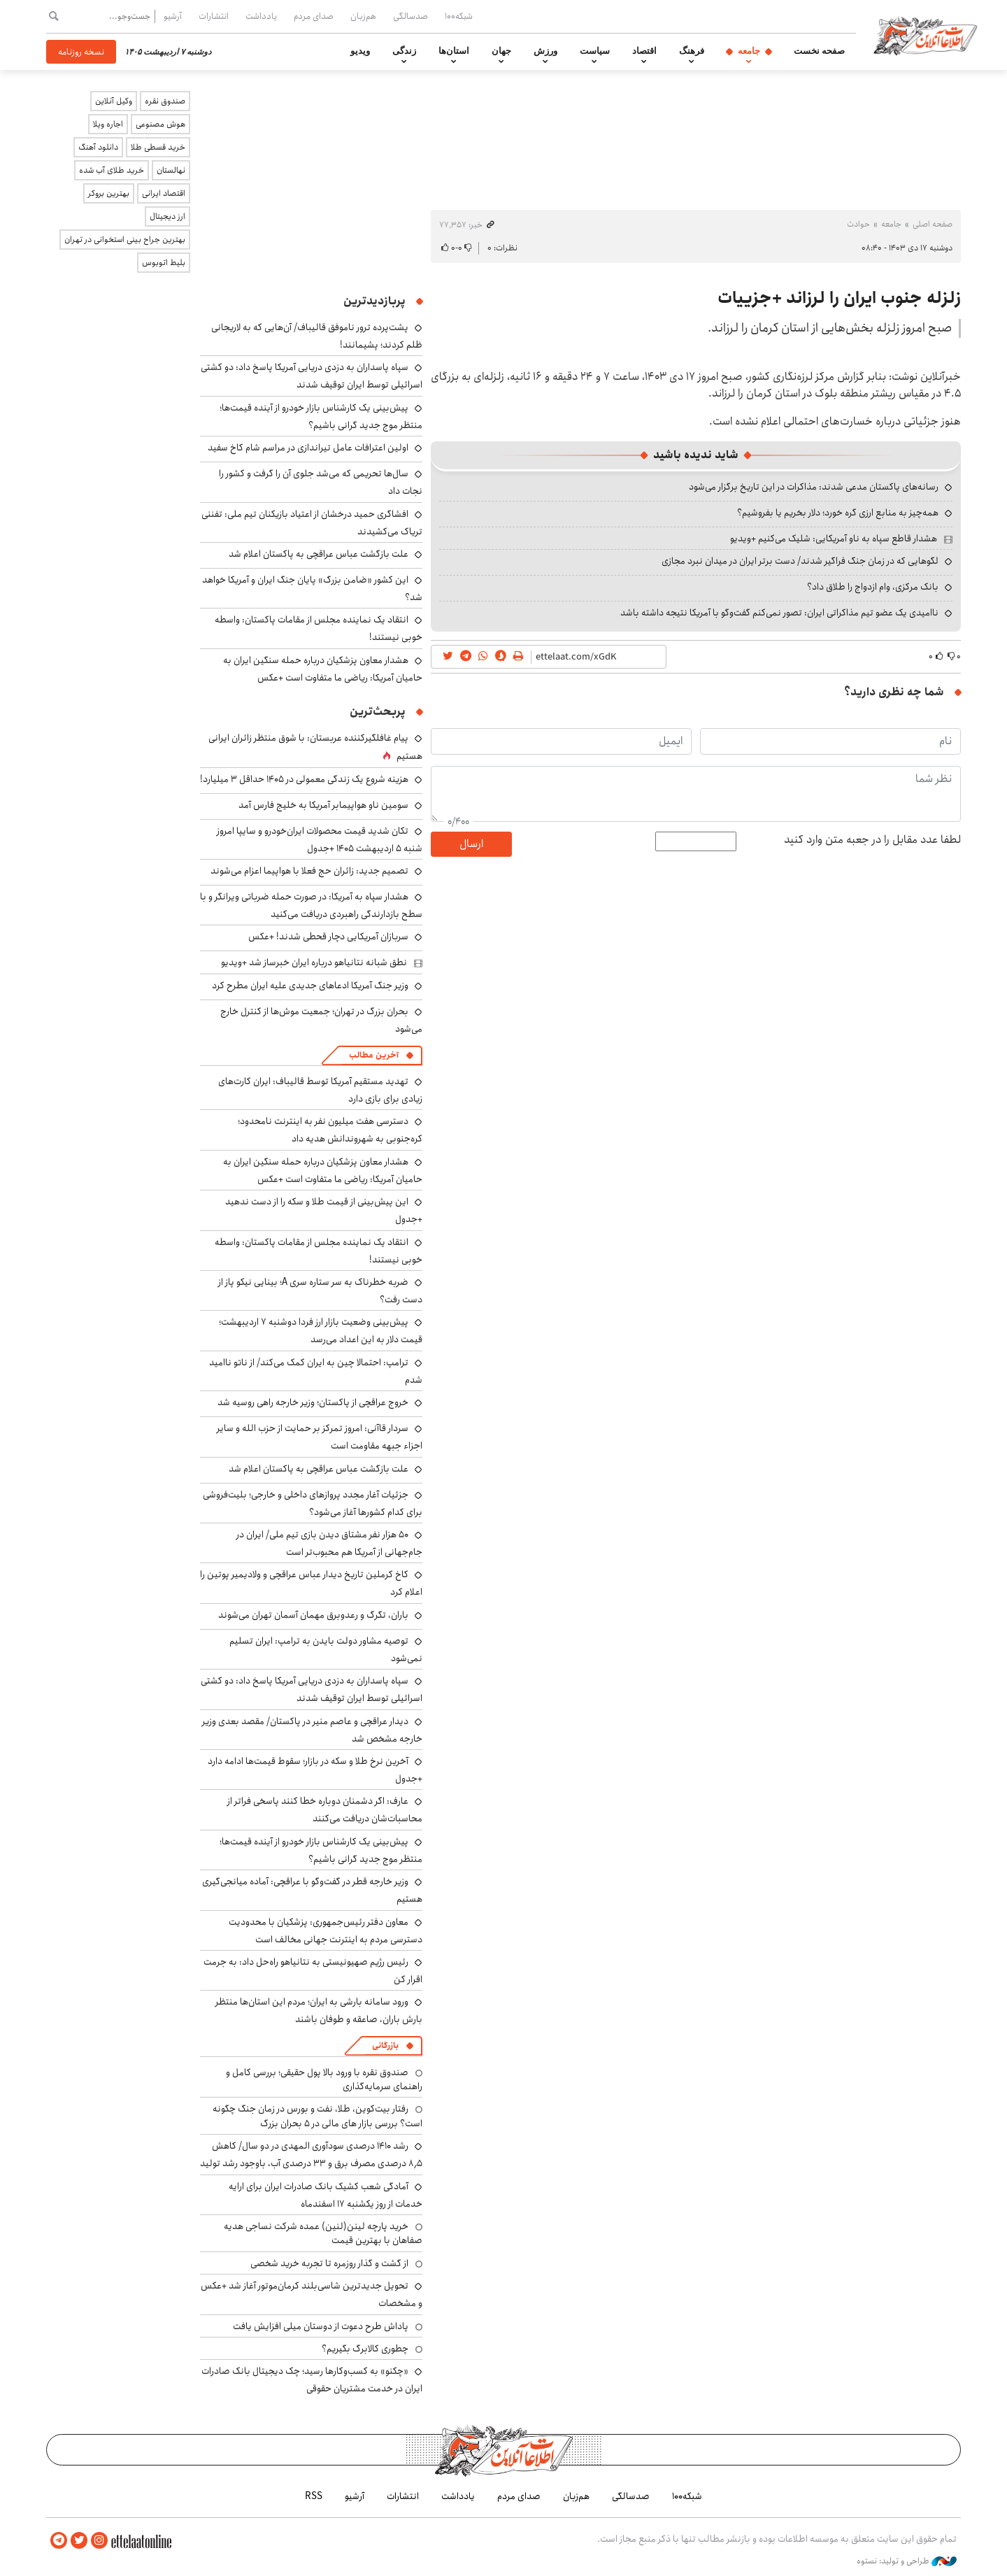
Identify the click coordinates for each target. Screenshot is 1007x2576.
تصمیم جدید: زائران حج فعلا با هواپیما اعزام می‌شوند (309, 870)
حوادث (858, 224)
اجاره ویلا (108, 124)
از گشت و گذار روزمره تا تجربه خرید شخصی (329, 2263)
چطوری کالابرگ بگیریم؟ (365, 2348)
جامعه (749, 51)
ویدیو (360, 51)
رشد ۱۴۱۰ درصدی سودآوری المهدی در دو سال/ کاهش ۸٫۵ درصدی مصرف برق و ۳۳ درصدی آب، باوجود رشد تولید (311, 2154)
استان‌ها (453, 51)
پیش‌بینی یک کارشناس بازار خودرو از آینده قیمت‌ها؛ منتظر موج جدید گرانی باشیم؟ (321, 416)
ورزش (545, 51)
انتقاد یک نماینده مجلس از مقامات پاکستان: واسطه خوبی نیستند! (318, 1250)
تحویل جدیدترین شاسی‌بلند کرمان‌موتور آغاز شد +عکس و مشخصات (311, 2294)
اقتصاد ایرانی (163, 193)
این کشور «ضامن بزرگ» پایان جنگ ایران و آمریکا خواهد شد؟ (312, 588)
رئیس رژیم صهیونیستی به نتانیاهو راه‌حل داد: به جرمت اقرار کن (312, 1970)
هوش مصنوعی (160, 124)
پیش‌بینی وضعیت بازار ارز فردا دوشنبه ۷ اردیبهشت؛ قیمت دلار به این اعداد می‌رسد (320, 1330)
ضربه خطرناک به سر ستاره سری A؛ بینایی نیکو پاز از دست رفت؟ (320, 1290)
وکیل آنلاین (113, 101)
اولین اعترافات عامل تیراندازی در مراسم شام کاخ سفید (308, 447)
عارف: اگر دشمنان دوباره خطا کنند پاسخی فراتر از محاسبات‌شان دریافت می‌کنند (324, 1809)
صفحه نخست (819, 51)
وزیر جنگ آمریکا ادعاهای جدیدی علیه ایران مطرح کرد (310, 985)
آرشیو (173, 16)
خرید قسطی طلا (158, 147)
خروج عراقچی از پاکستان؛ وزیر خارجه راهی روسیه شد (312, 1402)
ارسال (471, 844)
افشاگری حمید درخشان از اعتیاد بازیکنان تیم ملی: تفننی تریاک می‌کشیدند (311, 522)
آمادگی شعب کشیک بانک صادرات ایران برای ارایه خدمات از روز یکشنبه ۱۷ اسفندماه (325, 2195)
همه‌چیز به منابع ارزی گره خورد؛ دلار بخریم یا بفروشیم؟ (837, 512)
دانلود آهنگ (98, 147)
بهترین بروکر (108, 193)
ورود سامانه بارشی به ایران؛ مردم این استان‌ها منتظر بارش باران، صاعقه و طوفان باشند (318, 2010)
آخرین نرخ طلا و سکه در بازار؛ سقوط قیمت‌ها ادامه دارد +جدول (315, 1769)
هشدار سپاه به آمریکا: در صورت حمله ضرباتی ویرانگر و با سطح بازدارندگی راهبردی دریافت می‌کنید (311, 905)
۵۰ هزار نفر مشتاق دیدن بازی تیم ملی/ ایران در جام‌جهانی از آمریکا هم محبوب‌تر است (329, 1543)
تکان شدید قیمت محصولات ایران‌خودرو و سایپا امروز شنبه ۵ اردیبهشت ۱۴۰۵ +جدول (319, 839)
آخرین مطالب (374, 1055)
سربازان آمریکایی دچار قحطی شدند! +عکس (328, 936)
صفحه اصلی (932, 224)
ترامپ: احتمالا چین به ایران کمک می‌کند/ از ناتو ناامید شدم (315, 1371)
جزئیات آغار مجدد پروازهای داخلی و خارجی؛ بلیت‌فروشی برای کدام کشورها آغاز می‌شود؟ (312, 1503)
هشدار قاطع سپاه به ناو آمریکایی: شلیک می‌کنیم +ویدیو (833, 538)
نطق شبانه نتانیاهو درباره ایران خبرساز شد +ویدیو (314, 962)
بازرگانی (385, 2045)
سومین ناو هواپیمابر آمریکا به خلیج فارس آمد (323, 805)
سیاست (595, 51)
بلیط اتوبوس (163, 262)
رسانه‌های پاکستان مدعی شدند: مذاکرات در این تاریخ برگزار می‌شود (813, 486)
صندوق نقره (165, 101)
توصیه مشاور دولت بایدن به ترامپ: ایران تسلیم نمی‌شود (325, 1649)
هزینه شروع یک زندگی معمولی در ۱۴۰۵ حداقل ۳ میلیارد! (304, 779)
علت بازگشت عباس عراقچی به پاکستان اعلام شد (318, 554)
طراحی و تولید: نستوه (907, 2561)
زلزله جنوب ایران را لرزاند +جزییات (839, 298)
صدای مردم (314, 16)
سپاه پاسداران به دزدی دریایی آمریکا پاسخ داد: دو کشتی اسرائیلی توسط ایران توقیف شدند (311, 376)
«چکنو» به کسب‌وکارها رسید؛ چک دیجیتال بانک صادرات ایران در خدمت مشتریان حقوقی (311, 2379)
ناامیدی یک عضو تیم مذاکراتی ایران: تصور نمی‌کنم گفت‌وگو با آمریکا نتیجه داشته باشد (779, 612)
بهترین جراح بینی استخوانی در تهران (124, 239)
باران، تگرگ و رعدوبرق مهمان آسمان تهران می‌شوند (313, 1615)
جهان (501, 51)
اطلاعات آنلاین (925, 35)
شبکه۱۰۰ (459, 16)
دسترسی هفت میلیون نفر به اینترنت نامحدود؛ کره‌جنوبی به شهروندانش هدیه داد (330, 1129)
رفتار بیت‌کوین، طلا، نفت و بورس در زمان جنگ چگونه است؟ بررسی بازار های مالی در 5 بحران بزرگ (317, 2115)
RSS (313, 2496)
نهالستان (171, 170)
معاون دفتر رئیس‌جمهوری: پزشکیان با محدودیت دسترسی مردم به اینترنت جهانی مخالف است (325, 1930)
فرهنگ (691, 51)
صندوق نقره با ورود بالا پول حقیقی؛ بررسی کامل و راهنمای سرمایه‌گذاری (324, 2079)
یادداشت (261, 16)
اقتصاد (644, 51)
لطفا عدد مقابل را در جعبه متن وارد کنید (872, 840)
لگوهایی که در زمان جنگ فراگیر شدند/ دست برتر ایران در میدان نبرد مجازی (800, 561)
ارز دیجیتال (167, 216)
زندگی (404, 51)
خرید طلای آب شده (111, 170)
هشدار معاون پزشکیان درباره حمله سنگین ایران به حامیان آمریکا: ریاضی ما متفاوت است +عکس (322, 669)
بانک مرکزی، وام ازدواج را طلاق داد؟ (872, 587)
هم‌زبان (363, 16)
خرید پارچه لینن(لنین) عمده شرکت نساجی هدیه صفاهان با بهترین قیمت (323, 2233)
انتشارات (214, 16)
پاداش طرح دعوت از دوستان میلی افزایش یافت (320, 2326)
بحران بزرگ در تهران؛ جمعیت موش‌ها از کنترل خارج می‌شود (321, 1020)
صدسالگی (410, 16)
